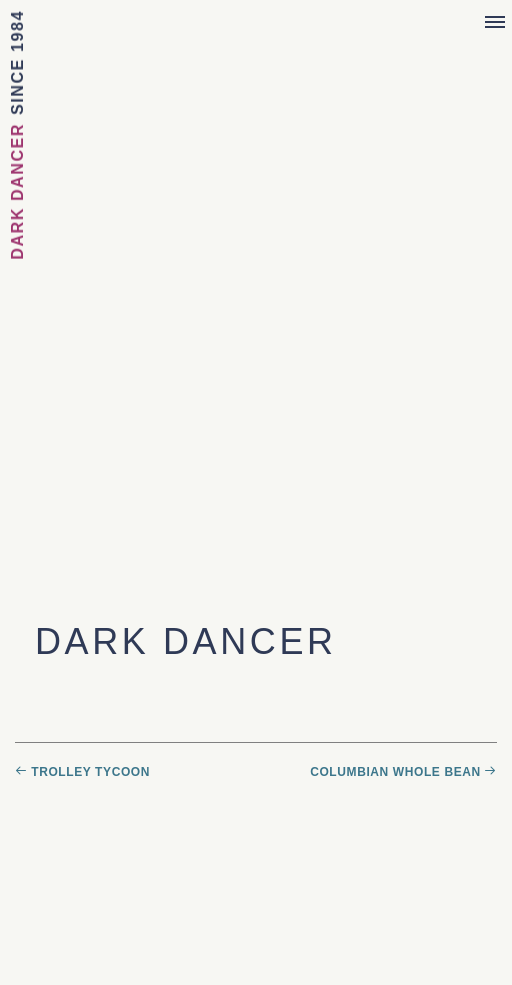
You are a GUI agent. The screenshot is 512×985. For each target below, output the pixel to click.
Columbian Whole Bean (395, 772)
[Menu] (495, 23)
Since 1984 (17, 62)
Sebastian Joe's (256, 27)
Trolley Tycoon (90, 772)
